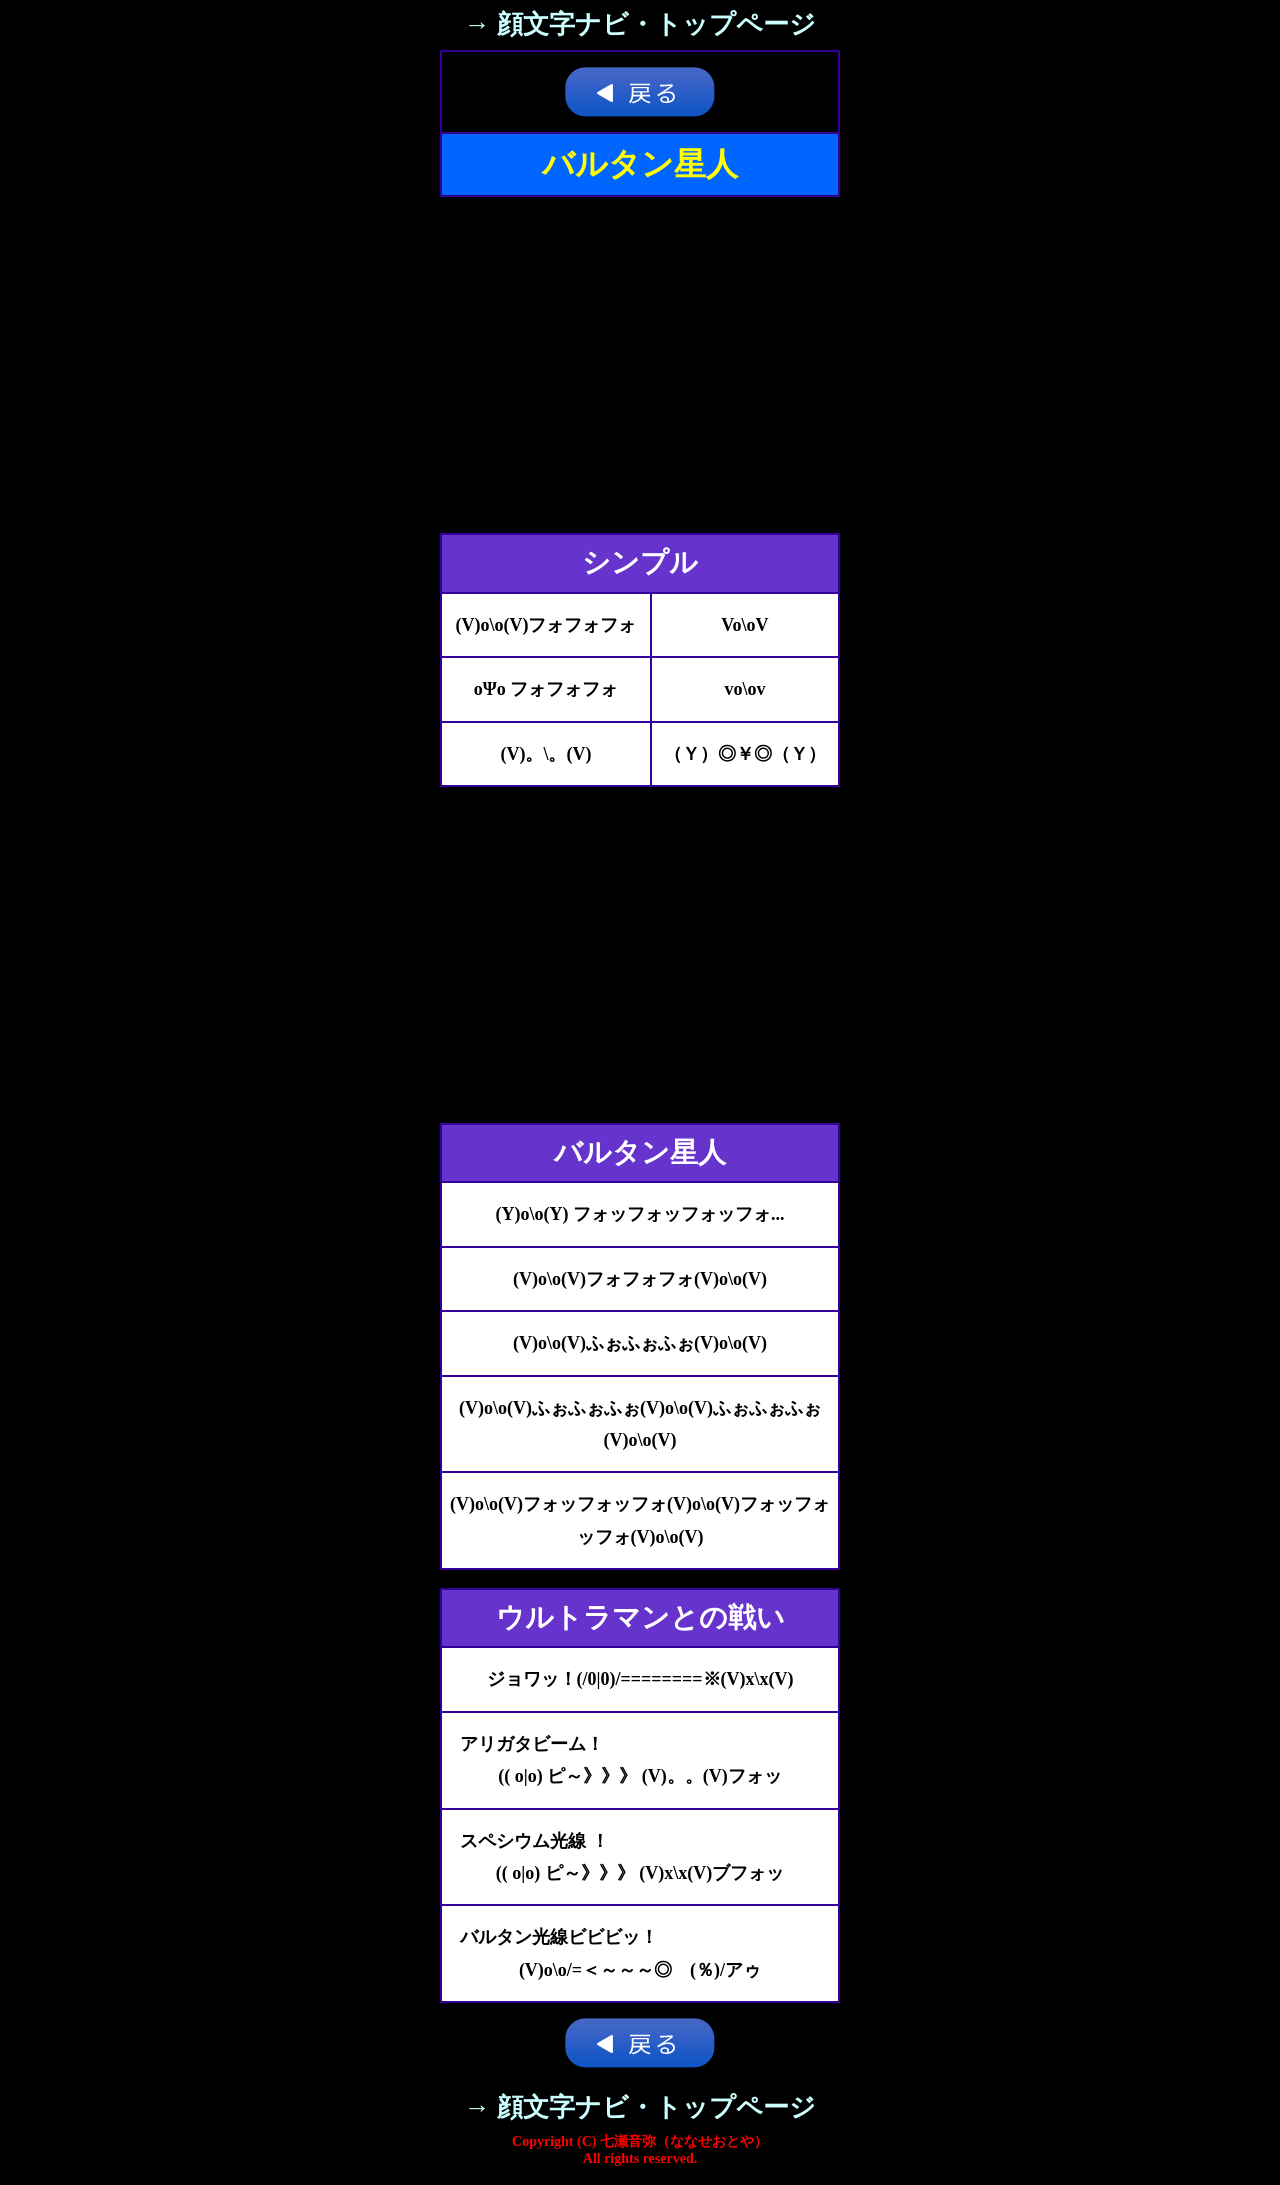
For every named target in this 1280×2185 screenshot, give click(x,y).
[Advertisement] (640, 365)
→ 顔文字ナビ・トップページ (640, 24)
